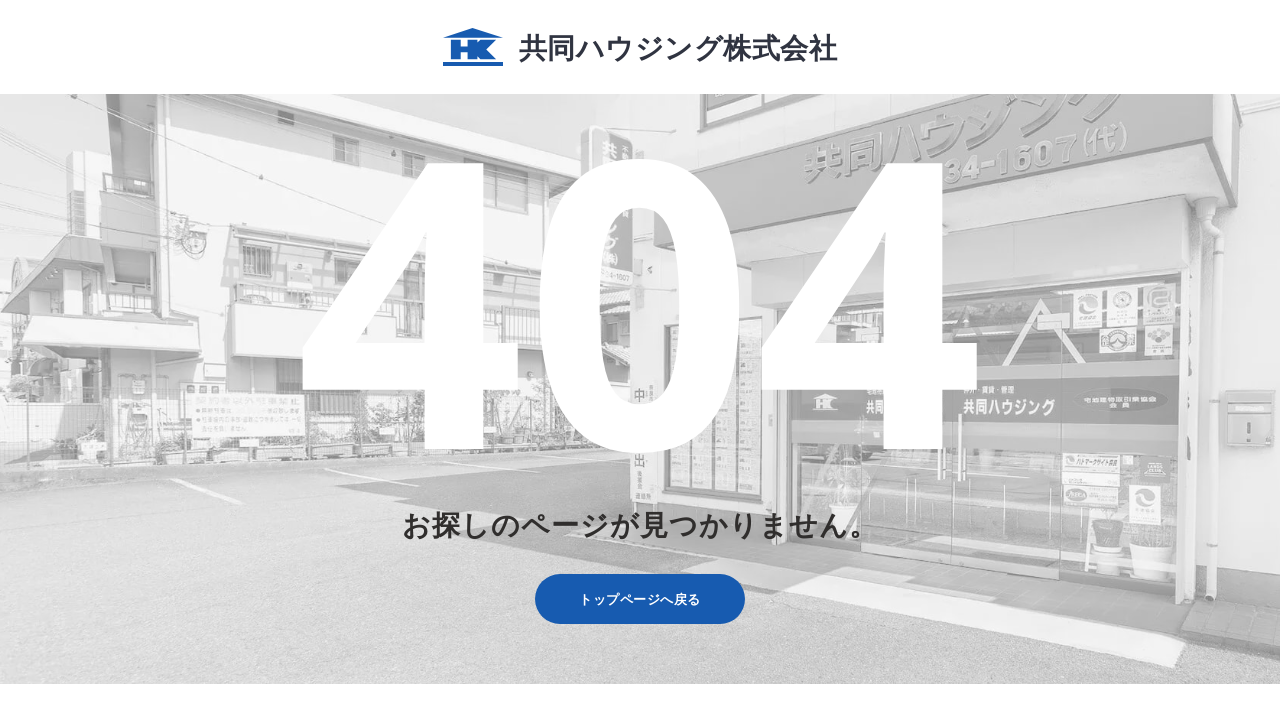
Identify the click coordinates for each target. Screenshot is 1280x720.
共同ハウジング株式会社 (640, 47)
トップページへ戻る (640, 599)
